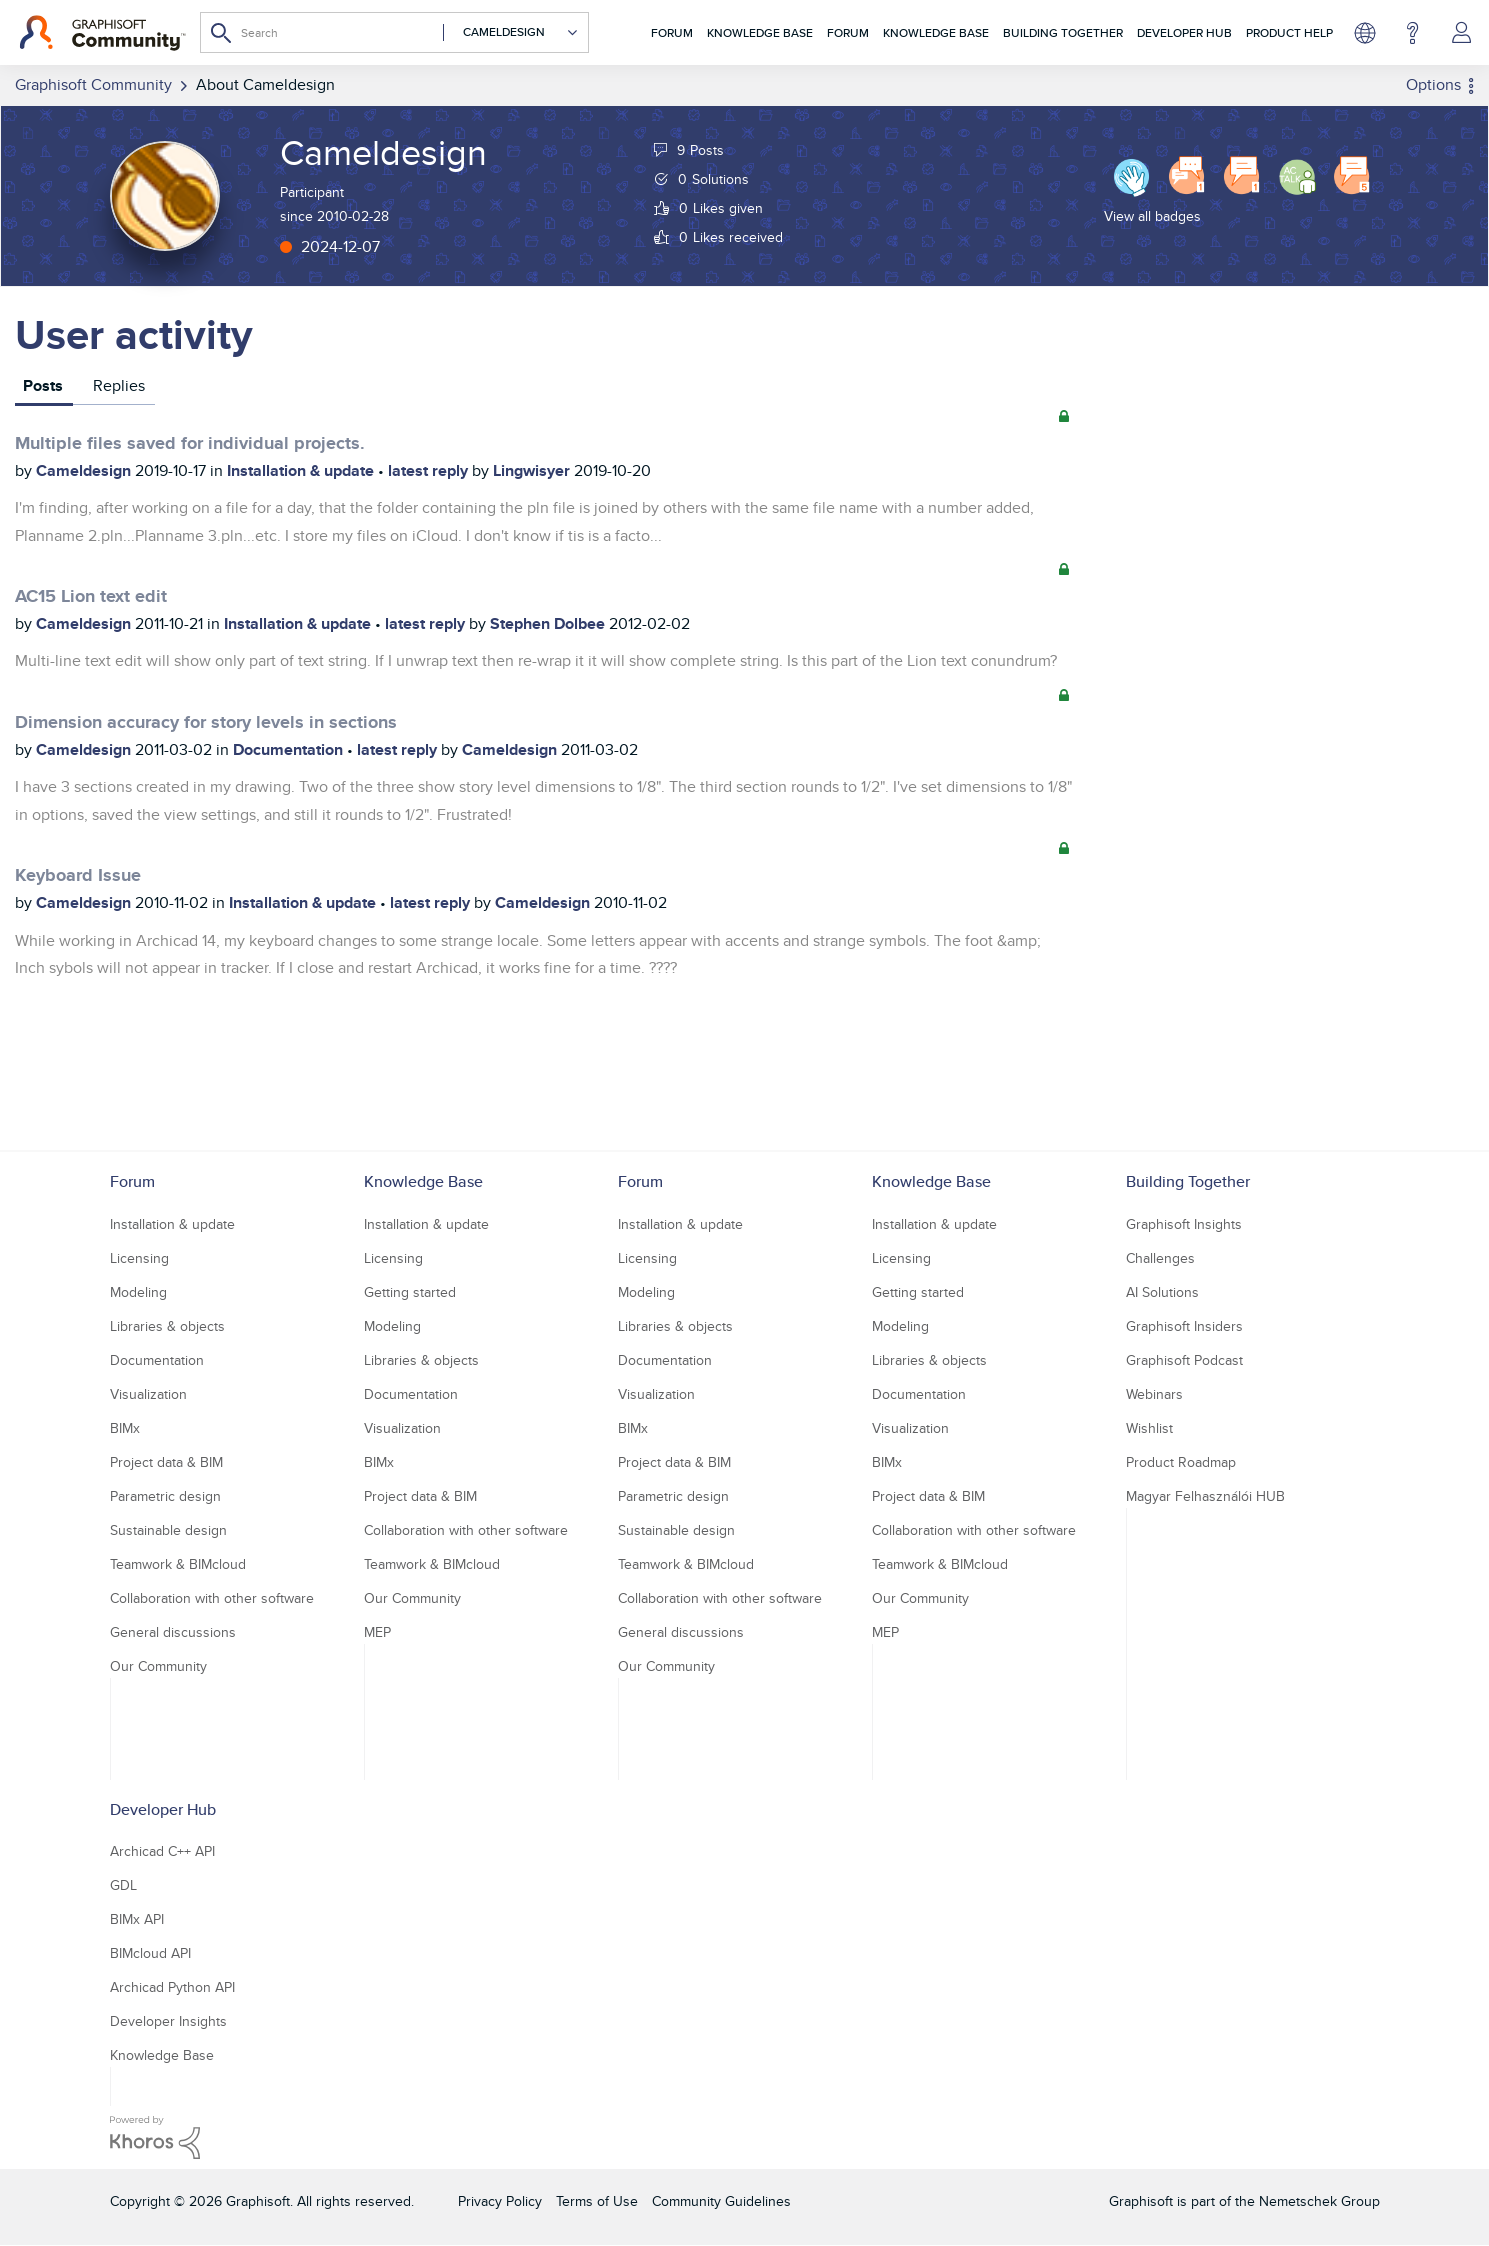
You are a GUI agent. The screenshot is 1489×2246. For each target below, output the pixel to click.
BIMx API (137, 1919)
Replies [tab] (119, 385)
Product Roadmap (1181, 1462)
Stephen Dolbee (549, 623)
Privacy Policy (500, 2201)
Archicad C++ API (162, 1851)
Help (1412, 33)
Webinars (1154, 1394)
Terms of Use (597, 2201)
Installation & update (302, 470)
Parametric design (165, 1496)
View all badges (1152, 216)
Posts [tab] (43, 385)
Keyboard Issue (78, 875)
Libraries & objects (167, 1326)
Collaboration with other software (212, 1598)
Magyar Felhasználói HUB (1205, 1496)
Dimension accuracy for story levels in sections (206, 722)
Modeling (138, 1292)
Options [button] (1433, 84)
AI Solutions (1162, 1292)
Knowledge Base (760, 32)
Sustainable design (168, 1530)
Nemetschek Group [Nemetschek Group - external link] (1319, 2201)
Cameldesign (85, 470)
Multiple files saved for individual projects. (190, 443)
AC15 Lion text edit (91, 596)
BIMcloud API (150, 1953)
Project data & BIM (166, 1462)
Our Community (158, 1666)
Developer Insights (168, 2021)
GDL (123, 1885)
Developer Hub (1184, 32)
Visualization (148, 1394)
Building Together (1063, 32)
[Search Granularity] (510, 32)
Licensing (139, 1258)
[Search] (394, 32)
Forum (672, 32)
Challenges (1160, 1258)
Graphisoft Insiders (1184, 1326)
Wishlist (1149, 1428)
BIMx (125, 1428)
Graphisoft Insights (1184, 1224)
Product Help (1289, 32)
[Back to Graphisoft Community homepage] (102, 33)
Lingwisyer (533, 470)
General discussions (173, 1632)
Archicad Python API (172, 1987)
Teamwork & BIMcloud (178, 1564)
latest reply (430, 470)
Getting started (410, 1292)
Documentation (290, 749)
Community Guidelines (721, 2201)
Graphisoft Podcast (1184, 1360)
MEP (377, 1632)
